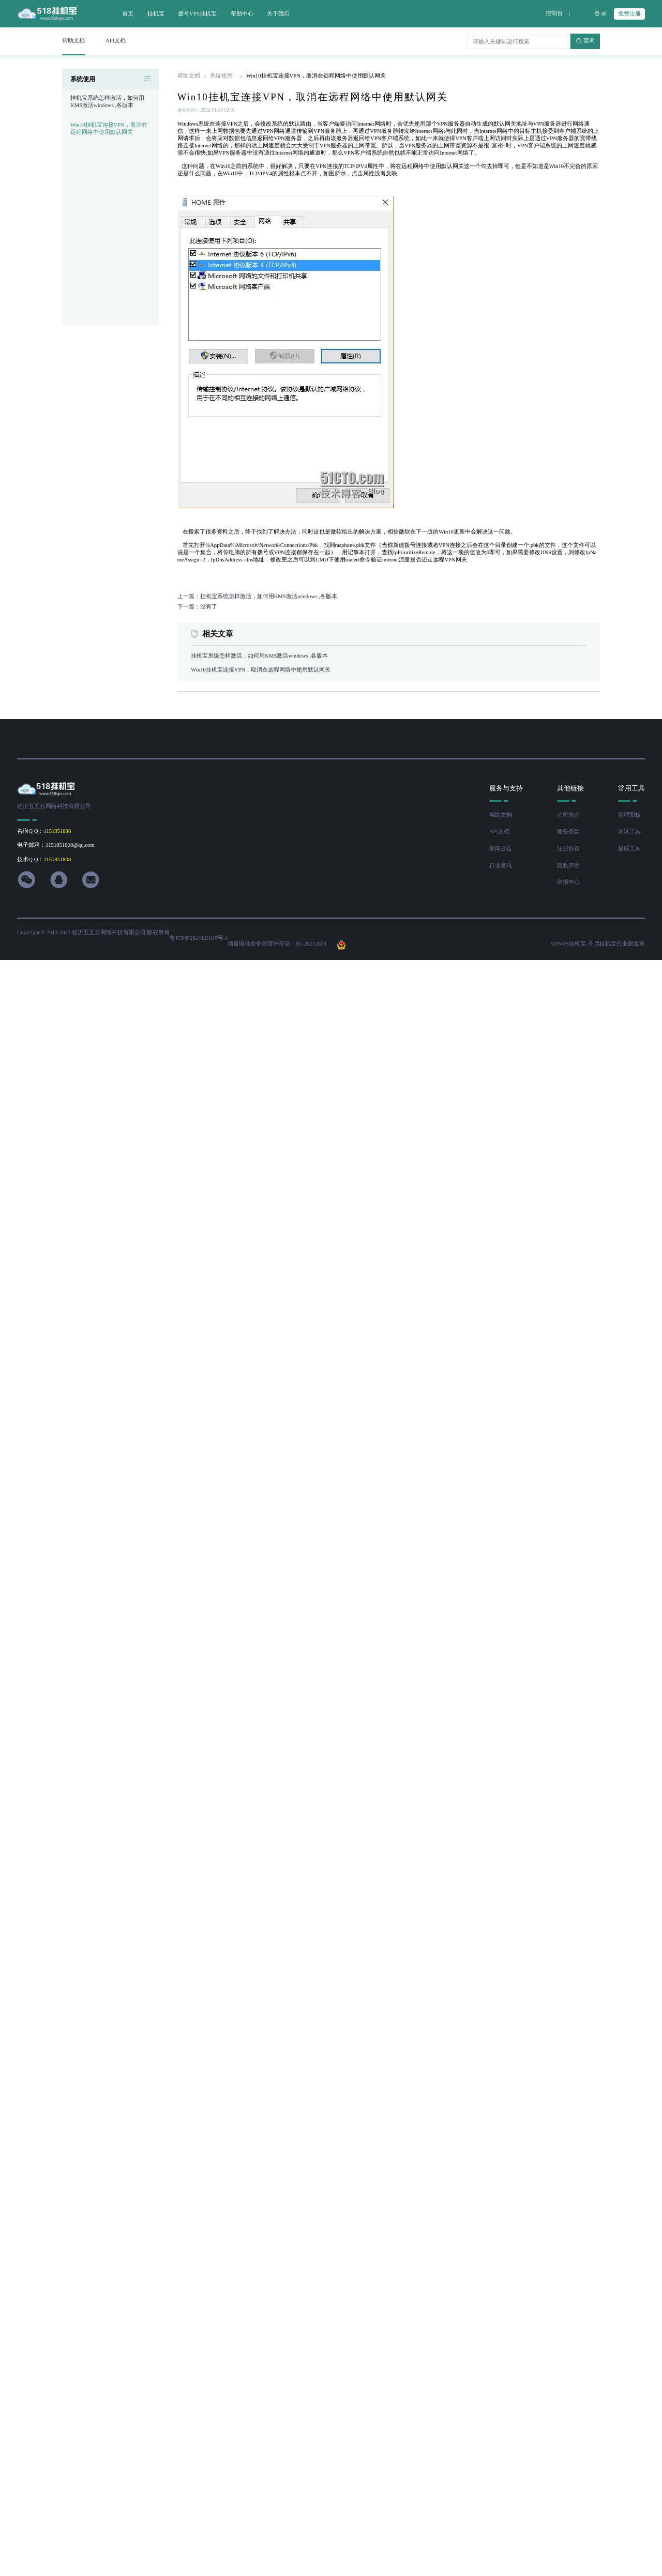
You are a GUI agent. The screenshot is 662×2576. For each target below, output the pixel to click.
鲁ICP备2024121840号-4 (199, 938)
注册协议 (568, 848)
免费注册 (629, 14)
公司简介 (568, 815)
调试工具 (629, 831)
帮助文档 (188, 76)
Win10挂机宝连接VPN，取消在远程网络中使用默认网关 (108, 128)
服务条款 (568, 831)
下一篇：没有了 (197, 606)
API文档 (499, 831)
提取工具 (629, 848)
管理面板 (629, 815)
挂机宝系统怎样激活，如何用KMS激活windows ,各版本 (259, 656)
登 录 (600, 14)
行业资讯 (500, 865)
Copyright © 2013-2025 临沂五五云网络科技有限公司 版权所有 (93, 932)
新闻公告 (500, 848)
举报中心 (568, 882)
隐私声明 (568, 865)
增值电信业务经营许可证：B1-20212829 (277, 944)
